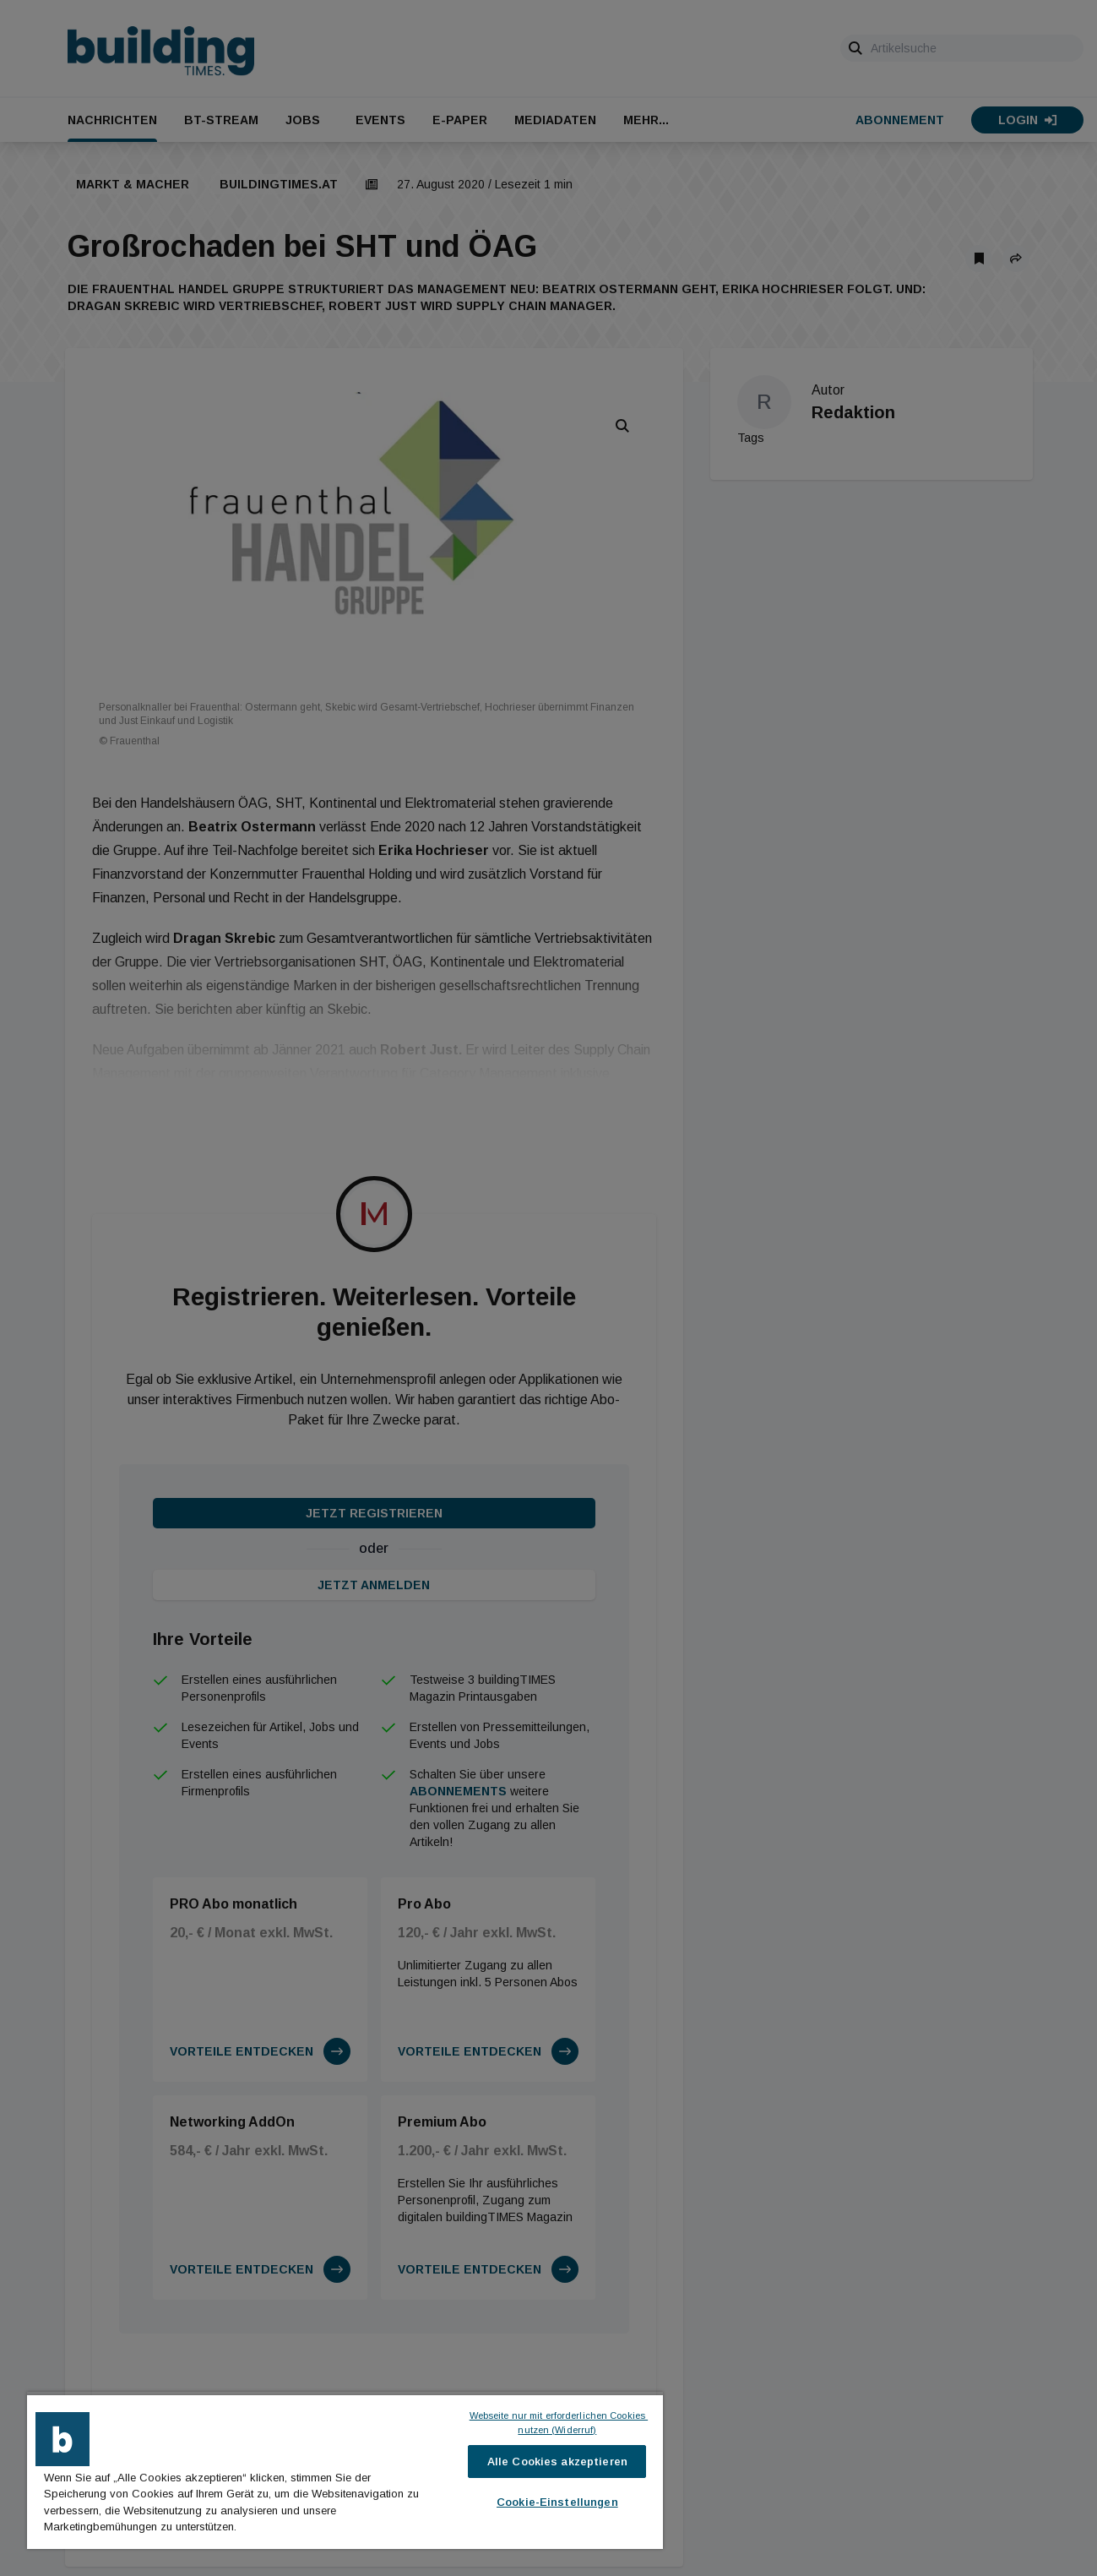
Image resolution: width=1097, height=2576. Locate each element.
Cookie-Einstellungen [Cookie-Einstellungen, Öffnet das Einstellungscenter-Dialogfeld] (557, 2502)
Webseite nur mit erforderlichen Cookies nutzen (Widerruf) (558, 2422)
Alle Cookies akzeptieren (557, 2461)
